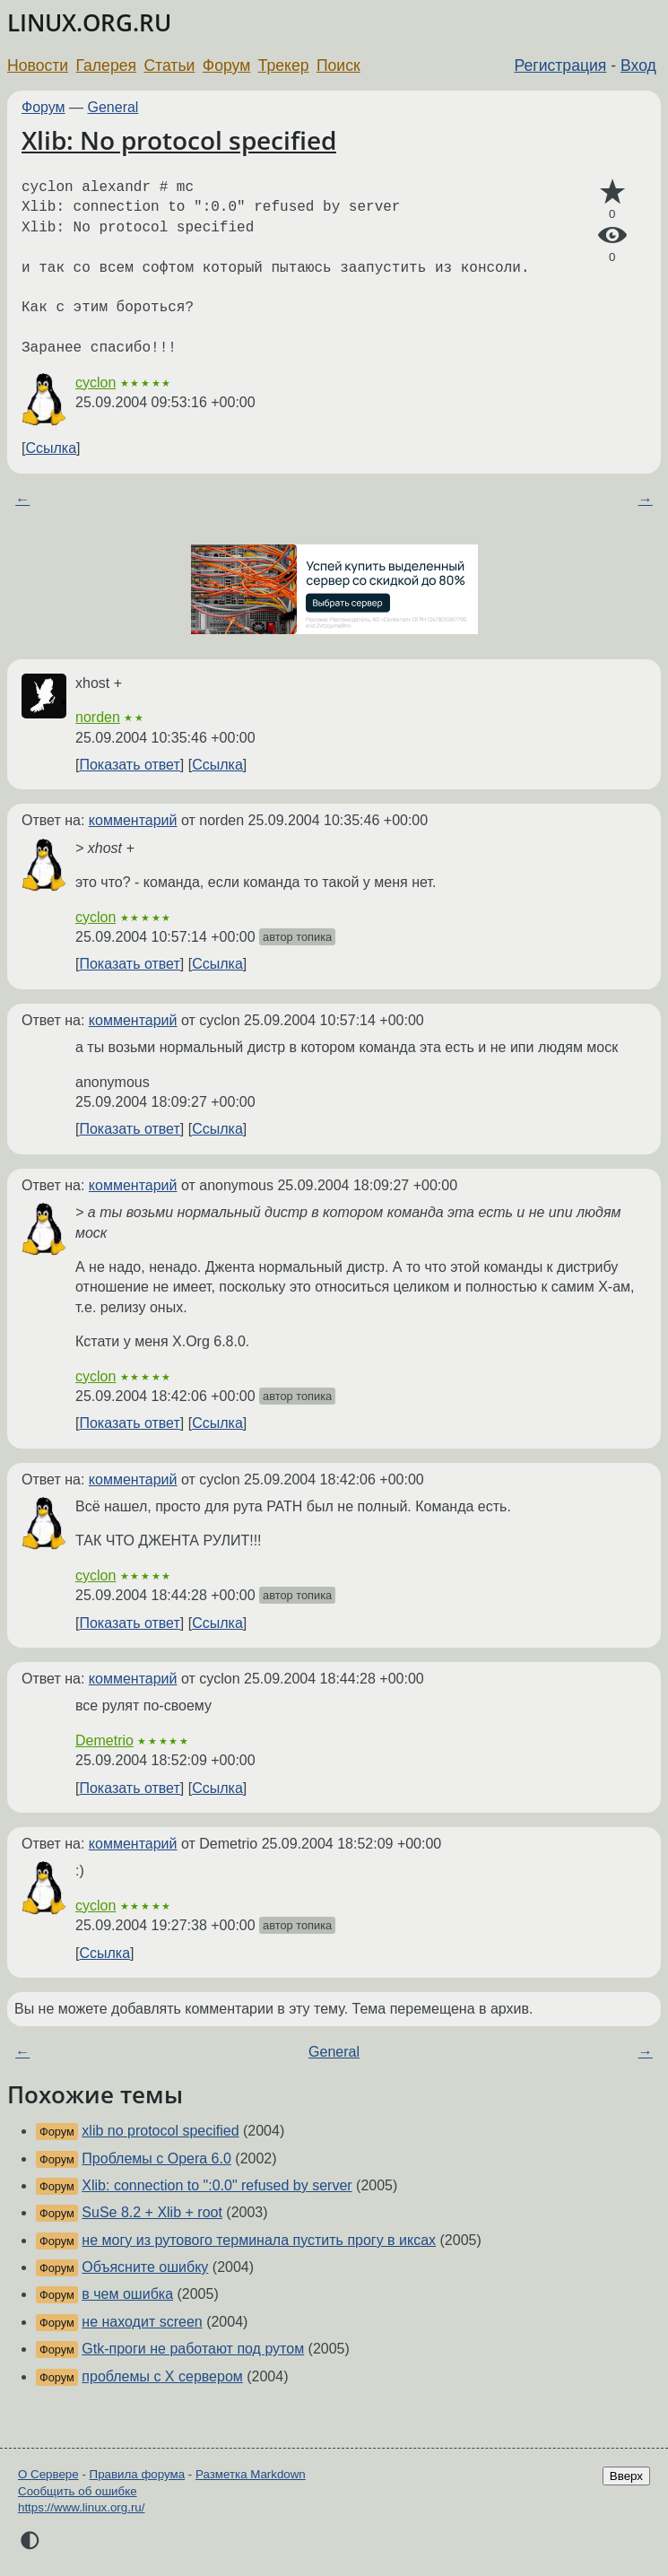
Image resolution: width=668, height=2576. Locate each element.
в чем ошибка (127, 2294)
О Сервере (48, 2474)
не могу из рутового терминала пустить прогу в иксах (259, 2240)
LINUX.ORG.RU (89, 23)
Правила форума (138, 2474)
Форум (226, 65)
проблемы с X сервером (162, 2376)
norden (97, 717)
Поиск (338, 65)
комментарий (133, 820)
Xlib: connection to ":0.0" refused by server (216, 2185)
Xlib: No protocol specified (179, 140)
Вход (638, 65)
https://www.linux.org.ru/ (81, 2507)
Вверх (626, 2476)
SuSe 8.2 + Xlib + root (152, 2212)
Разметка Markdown (250, 2474)
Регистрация (561, 65)
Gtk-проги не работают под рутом (193, 2348)
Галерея (106, 65)
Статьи (169, 65)
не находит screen (142, 2321)
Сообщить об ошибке (77, 2491)
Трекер (283, 65)
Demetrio (104, 1740)
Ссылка (50, 448)
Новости (37, 65)
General (113, 107)
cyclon (95, 382)
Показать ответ (129, 764)
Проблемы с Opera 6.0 (156, 2158)
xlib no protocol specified (160, 2130)
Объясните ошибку (145, 2267)
